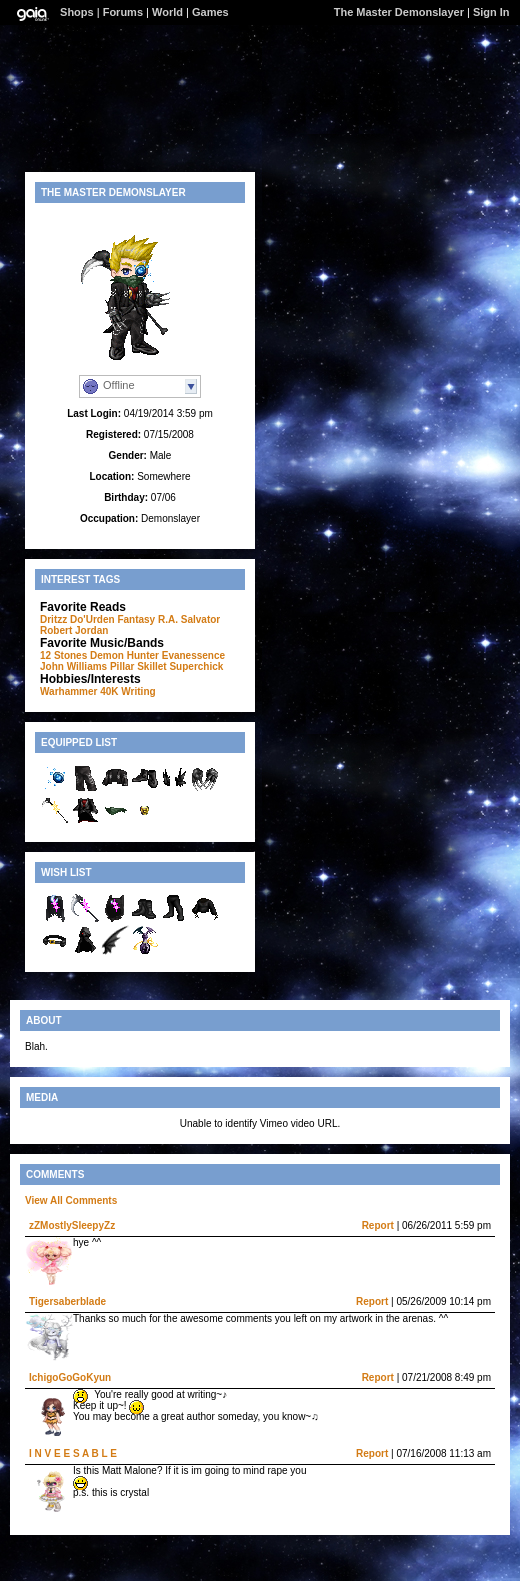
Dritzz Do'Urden (77, 619)
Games (210, 12)
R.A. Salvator (189, 619)
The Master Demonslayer (399, 12)
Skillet (151, 666)
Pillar (122, 666)
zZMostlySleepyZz (72, 1225)
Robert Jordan (74, 630)
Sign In (491, 12)
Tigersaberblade (67, 1301)
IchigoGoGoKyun (70, 1377)
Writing (138, 691)
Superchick (196, 666)
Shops (77, 12)
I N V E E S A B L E (73, 1453)
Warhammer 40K (79, 691)
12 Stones (63, 655)
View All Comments (71, 1200)
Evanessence (193, 655)
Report (378, 1225)
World (167, 12)
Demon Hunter (124, 655)
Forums (123, 12)
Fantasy (136, 619)
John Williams (73, 666)
